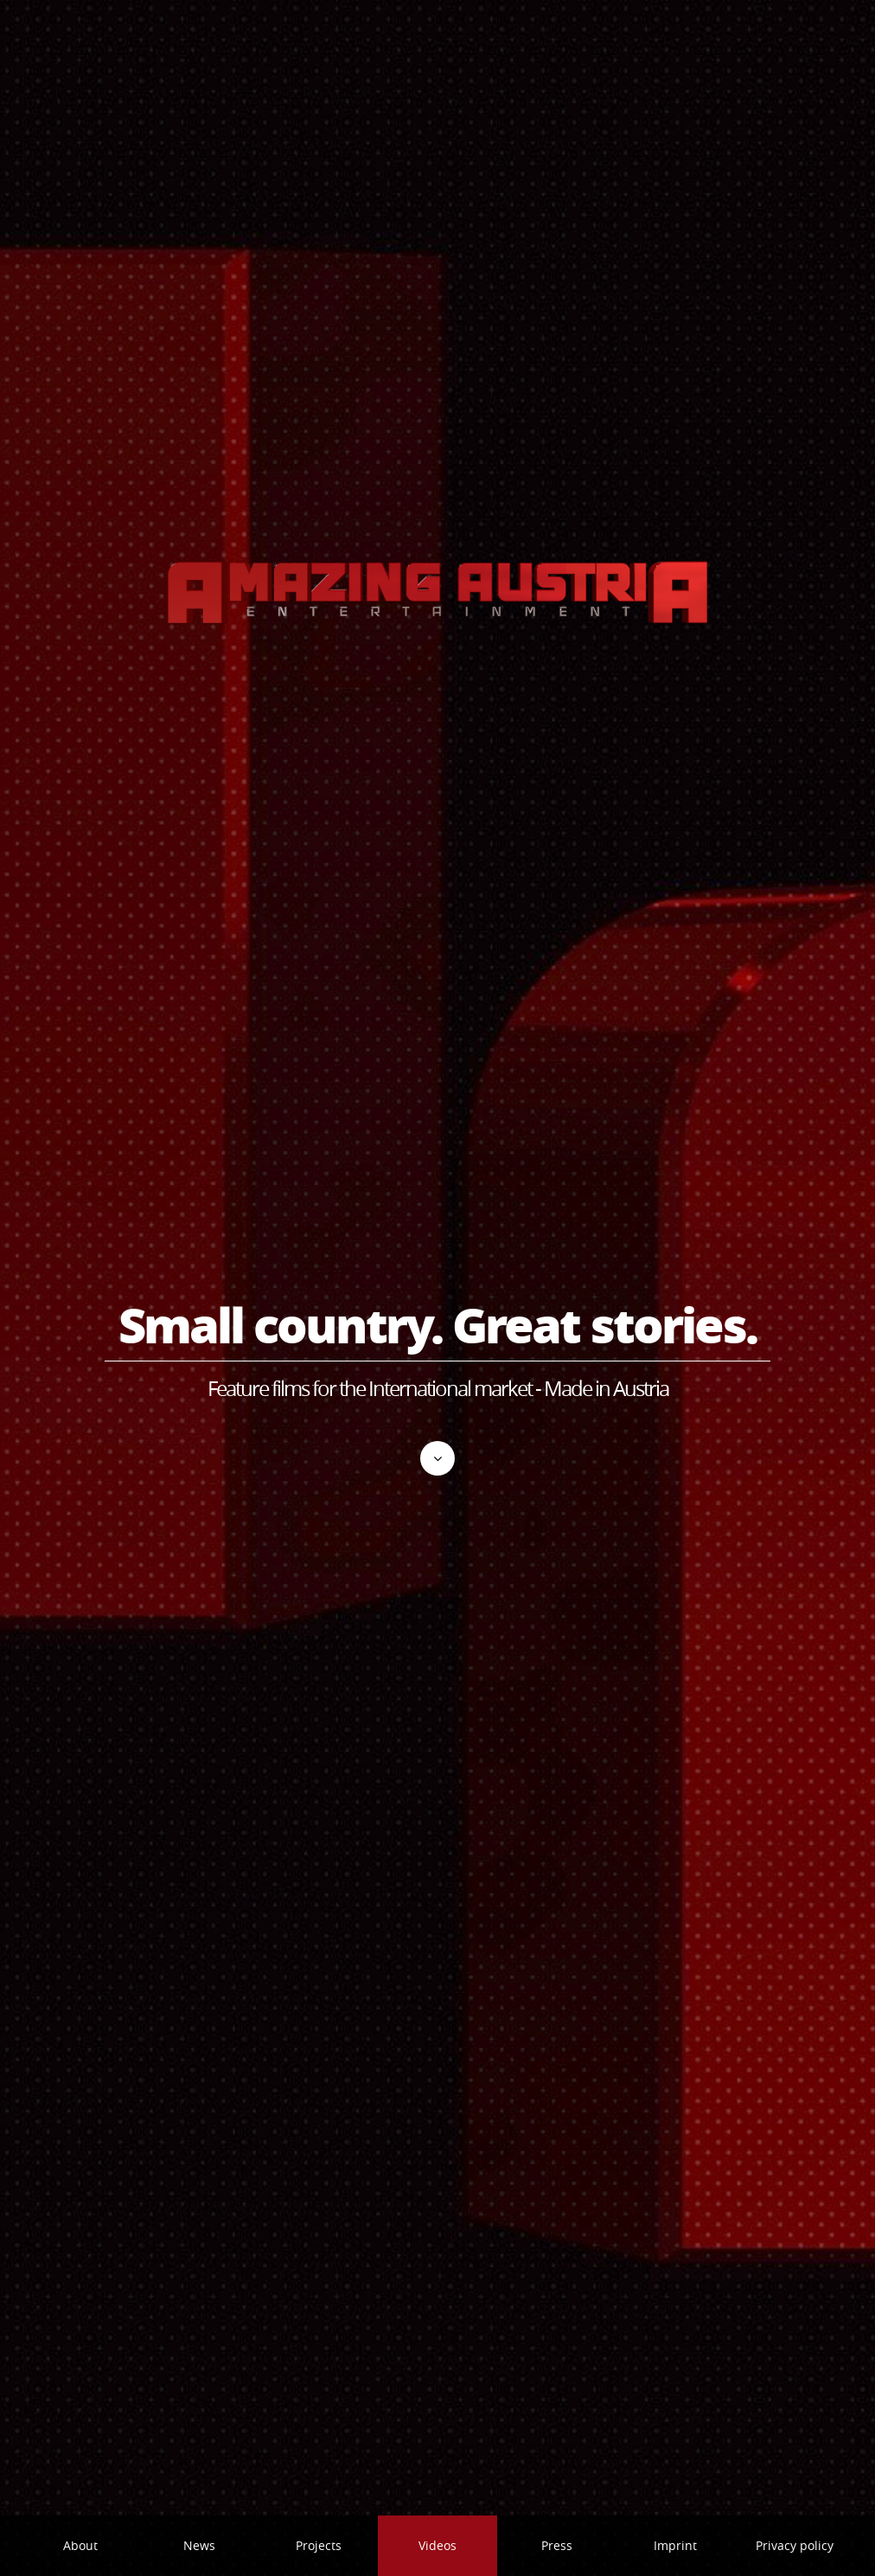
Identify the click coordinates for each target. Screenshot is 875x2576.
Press (556, 2545)
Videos (437, 2545)
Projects (319, 2545)
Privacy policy (794, 2545)
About (80, 2545)
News (199, 2545)
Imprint (675, 2545)
